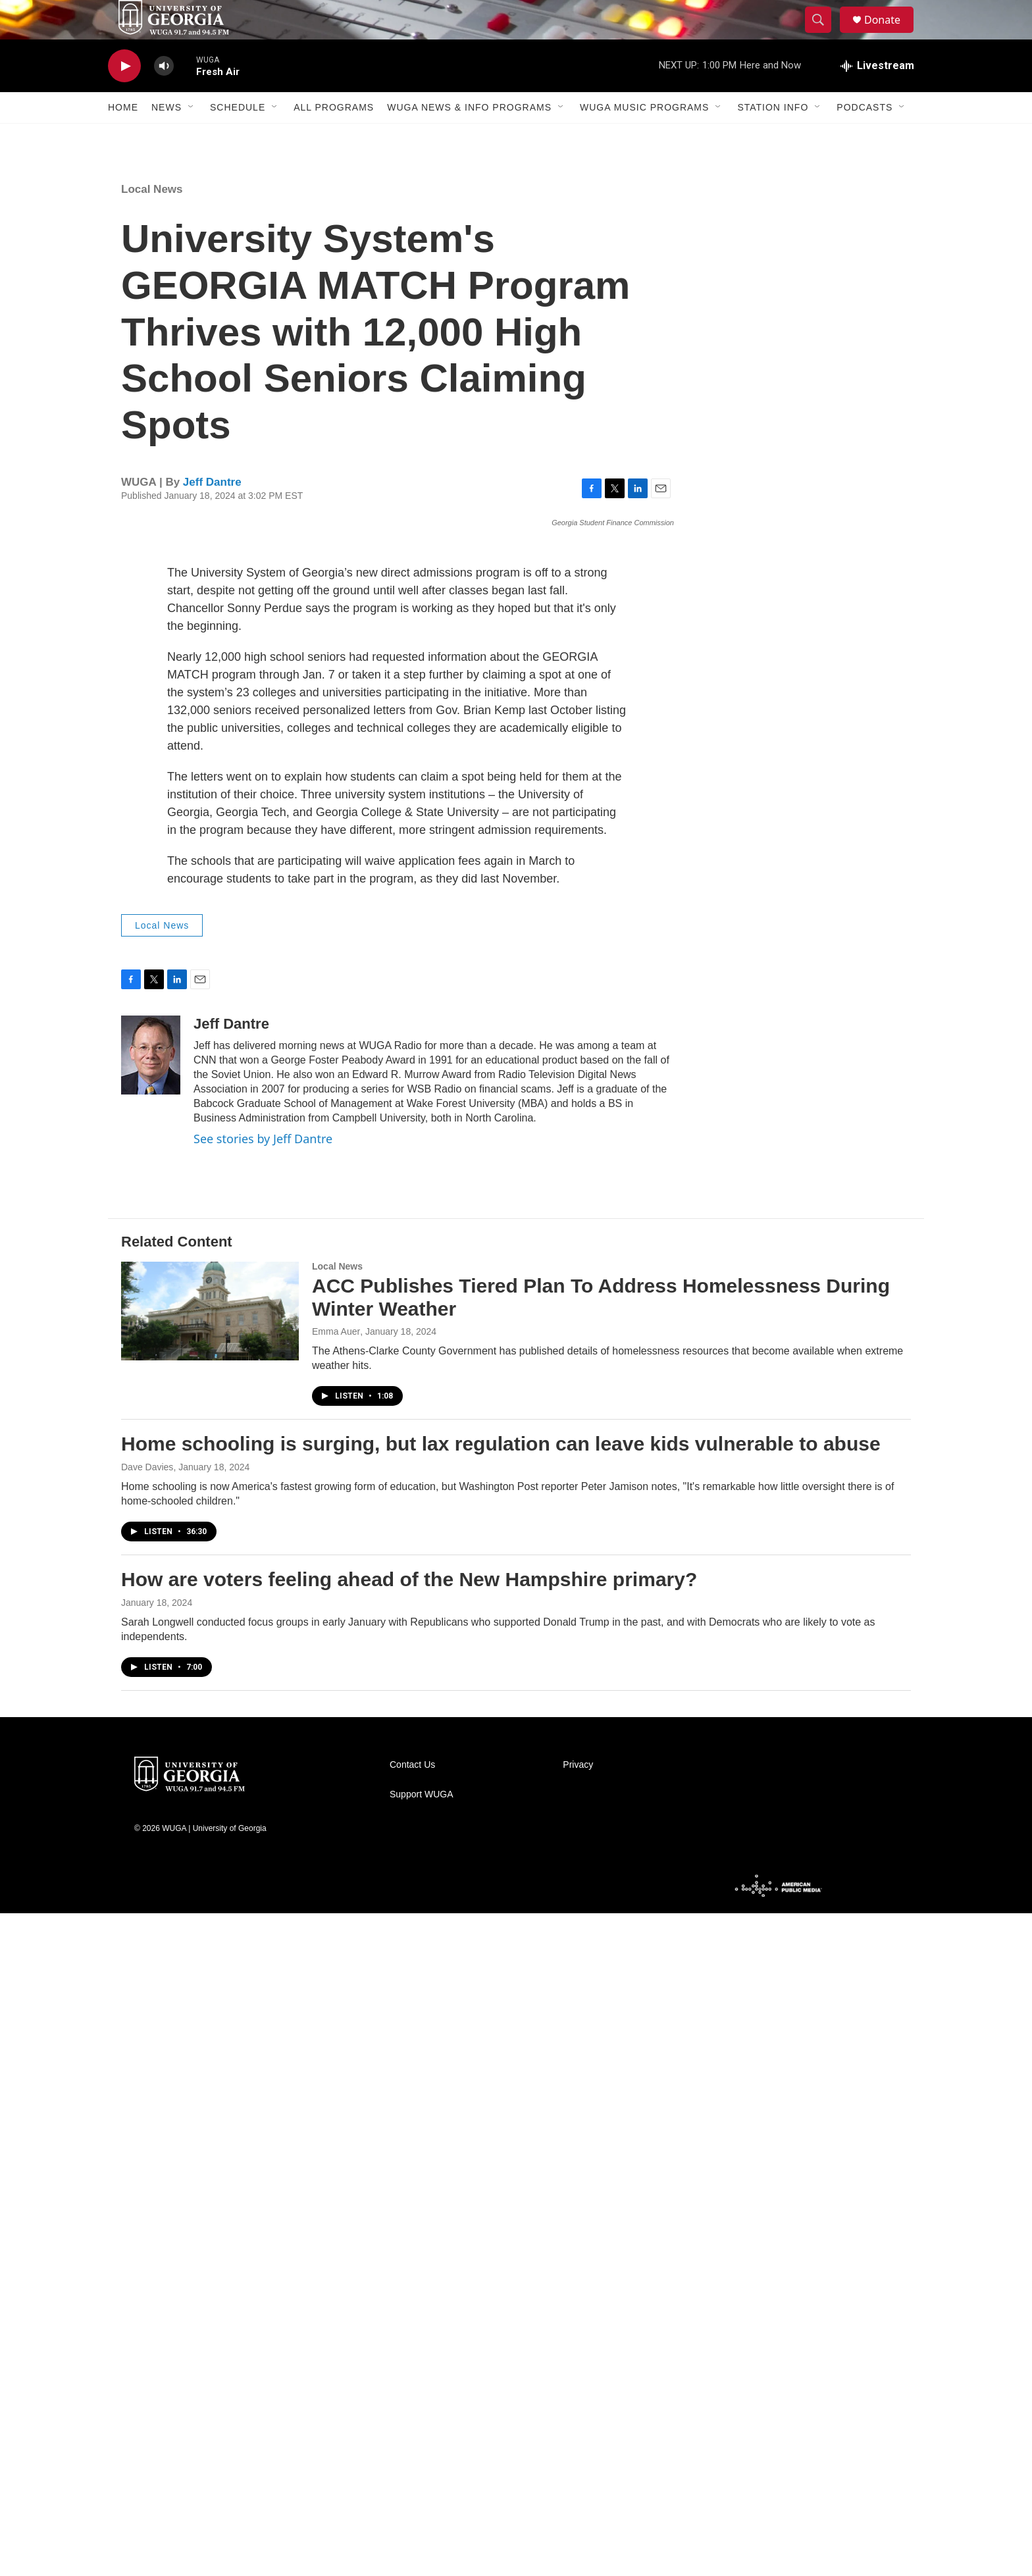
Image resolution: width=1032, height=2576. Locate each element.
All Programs (334, 137)
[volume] (164, 96)
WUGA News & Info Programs (469, 137)
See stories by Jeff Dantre (263, 1801)
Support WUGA (421, 2457)
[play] (124, 95)
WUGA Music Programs (644, 137)
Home (123, 137)
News (166, 137)
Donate (890, 34)
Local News (152, 219)
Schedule (237, 137)
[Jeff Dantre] (150, 1717)
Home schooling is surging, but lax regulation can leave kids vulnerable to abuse (501, 2106)
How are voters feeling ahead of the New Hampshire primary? (409, 2242)
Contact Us (412, 2428)
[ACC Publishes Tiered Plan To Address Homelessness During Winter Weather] (210, 1973)
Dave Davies (147, 2130)
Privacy (578, 2428)
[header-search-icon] (824, 35)
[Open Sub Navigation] (191, 137)
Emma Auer (336, 1995)
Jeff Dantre (212, 511)
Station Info (772, 137)
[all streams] (877, 95)
